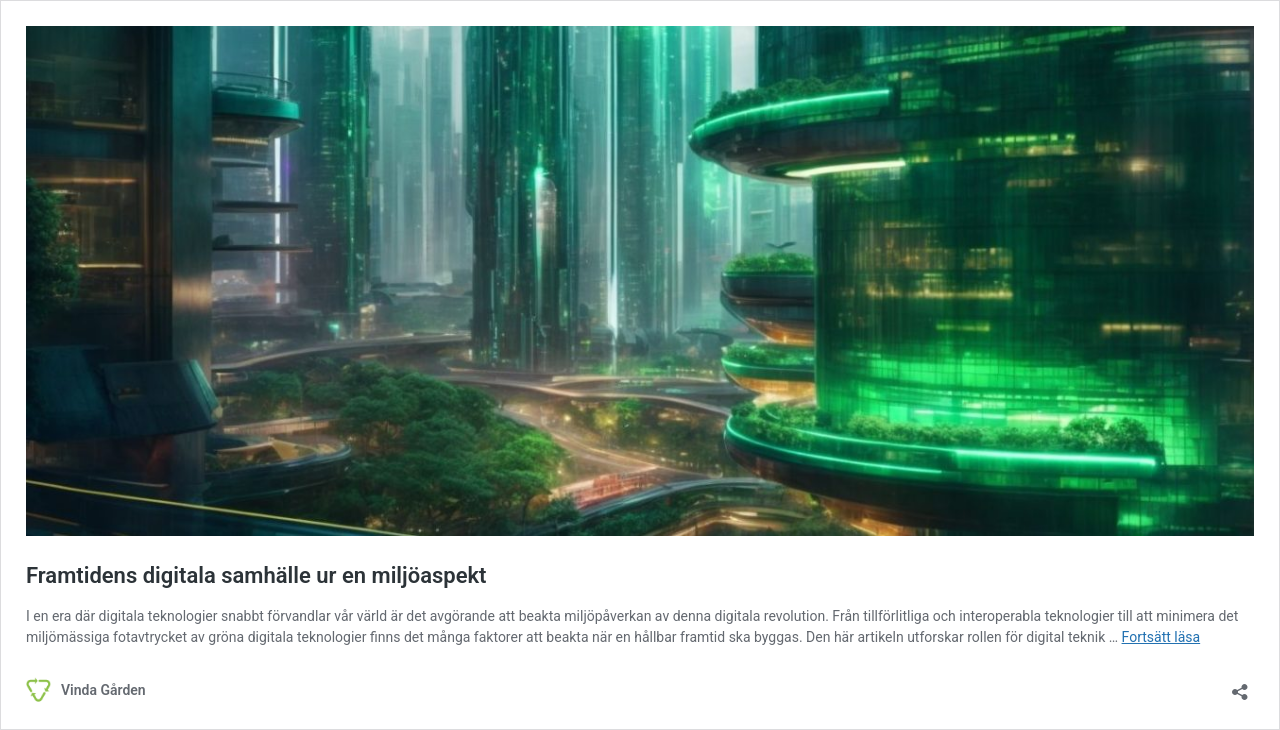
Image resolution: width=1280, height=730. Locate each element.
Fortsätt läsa (1161, 637)
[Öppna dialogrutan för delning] (1240, 685)
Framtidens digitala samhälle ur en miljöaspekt (256, 575)
